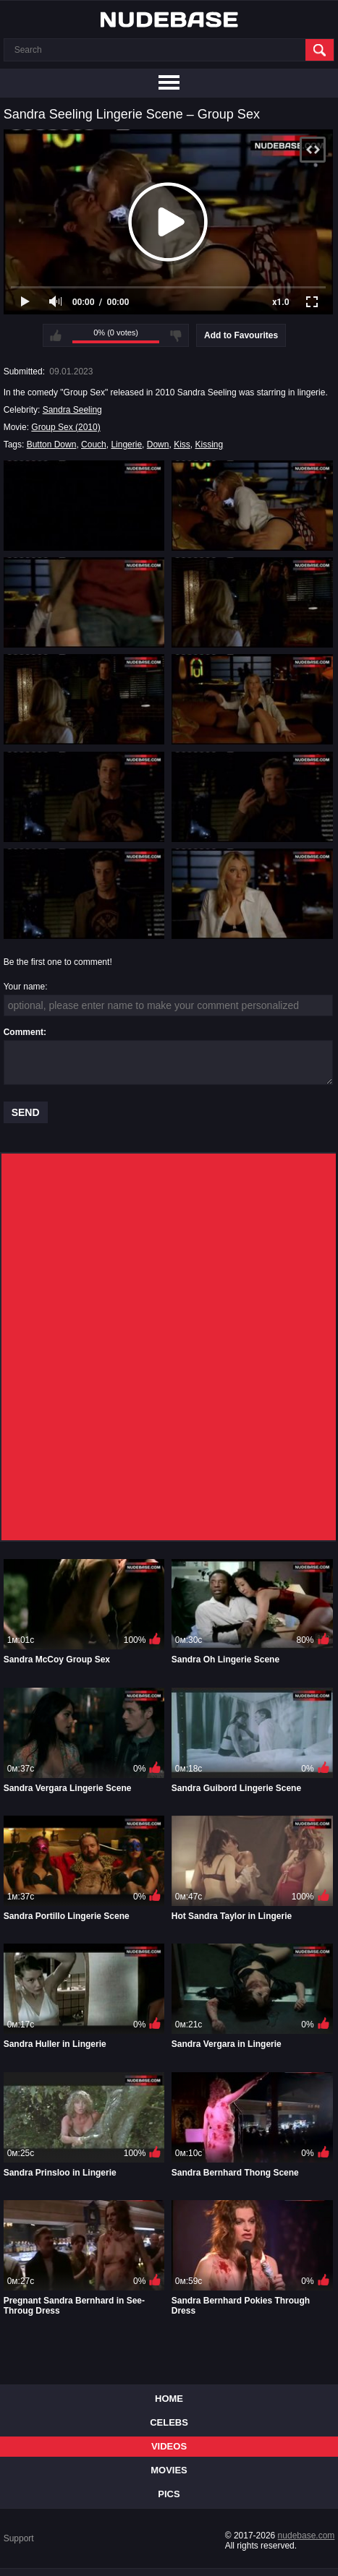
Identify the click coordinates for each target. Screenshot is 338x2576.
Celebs (169, 2422)
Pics (168, 2494)
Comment (23, 1032)
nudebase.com (306, 2535)
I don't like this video (176, 335)
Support (19, 2538)
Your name (25, 987)
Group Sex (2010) (65, 427)
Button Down (52, 444)
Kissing (209, 444)
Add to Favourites (241, 335)
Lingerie (126, 444)
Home (169, 2398)
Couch (93, 444)
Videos (169, 2446)
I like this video (55, 335)
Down (158, 444)
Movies (169, 2470)
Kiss (182, 444)
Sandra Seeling (72, 410)
